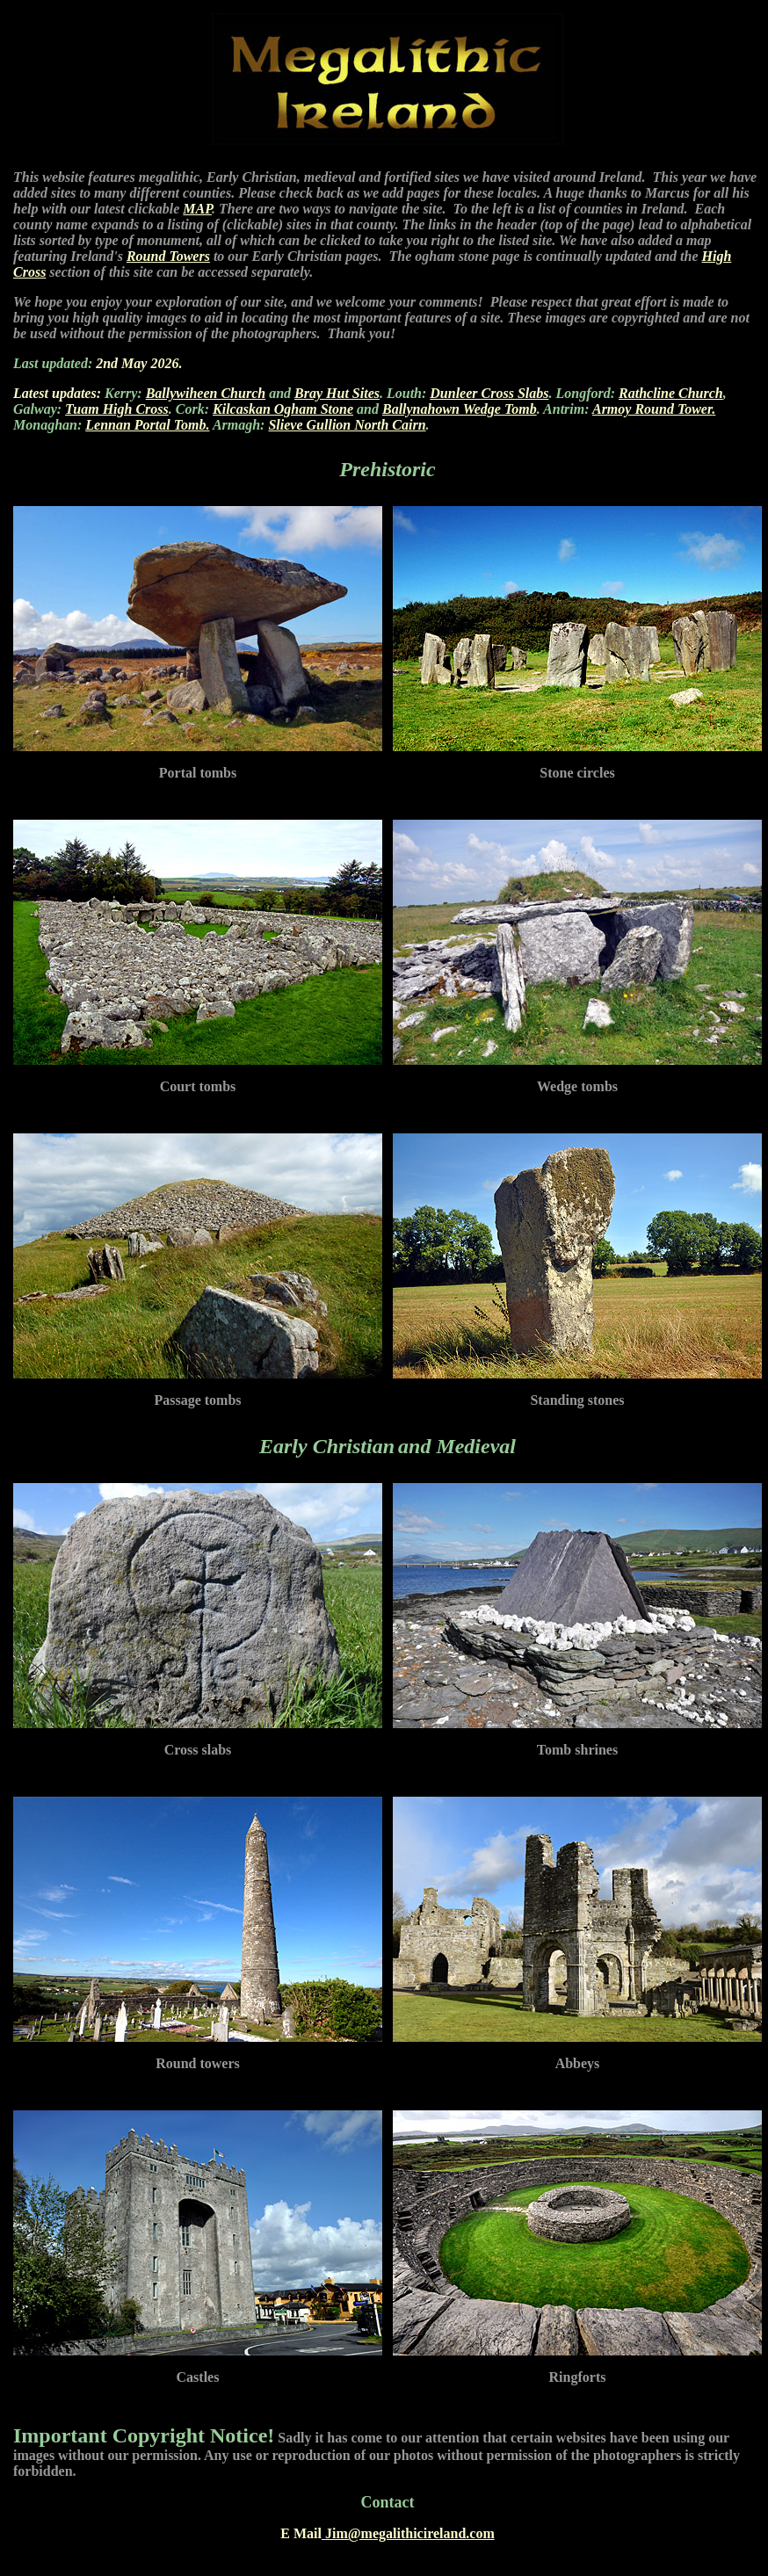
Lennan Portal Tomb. (147, 424)
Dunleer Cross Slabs (489, 393)
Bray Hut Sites (337, 393)
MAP (197, 208)
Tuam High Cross (117, 409)
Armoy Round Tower (652, 409)
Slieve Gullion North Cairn (346, 424)
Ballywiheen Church (205, 393)
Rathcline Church (671, 393)
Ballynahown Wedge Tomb (459, 409)
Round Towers (168, 256)
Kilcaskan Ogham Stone (283, 409)
